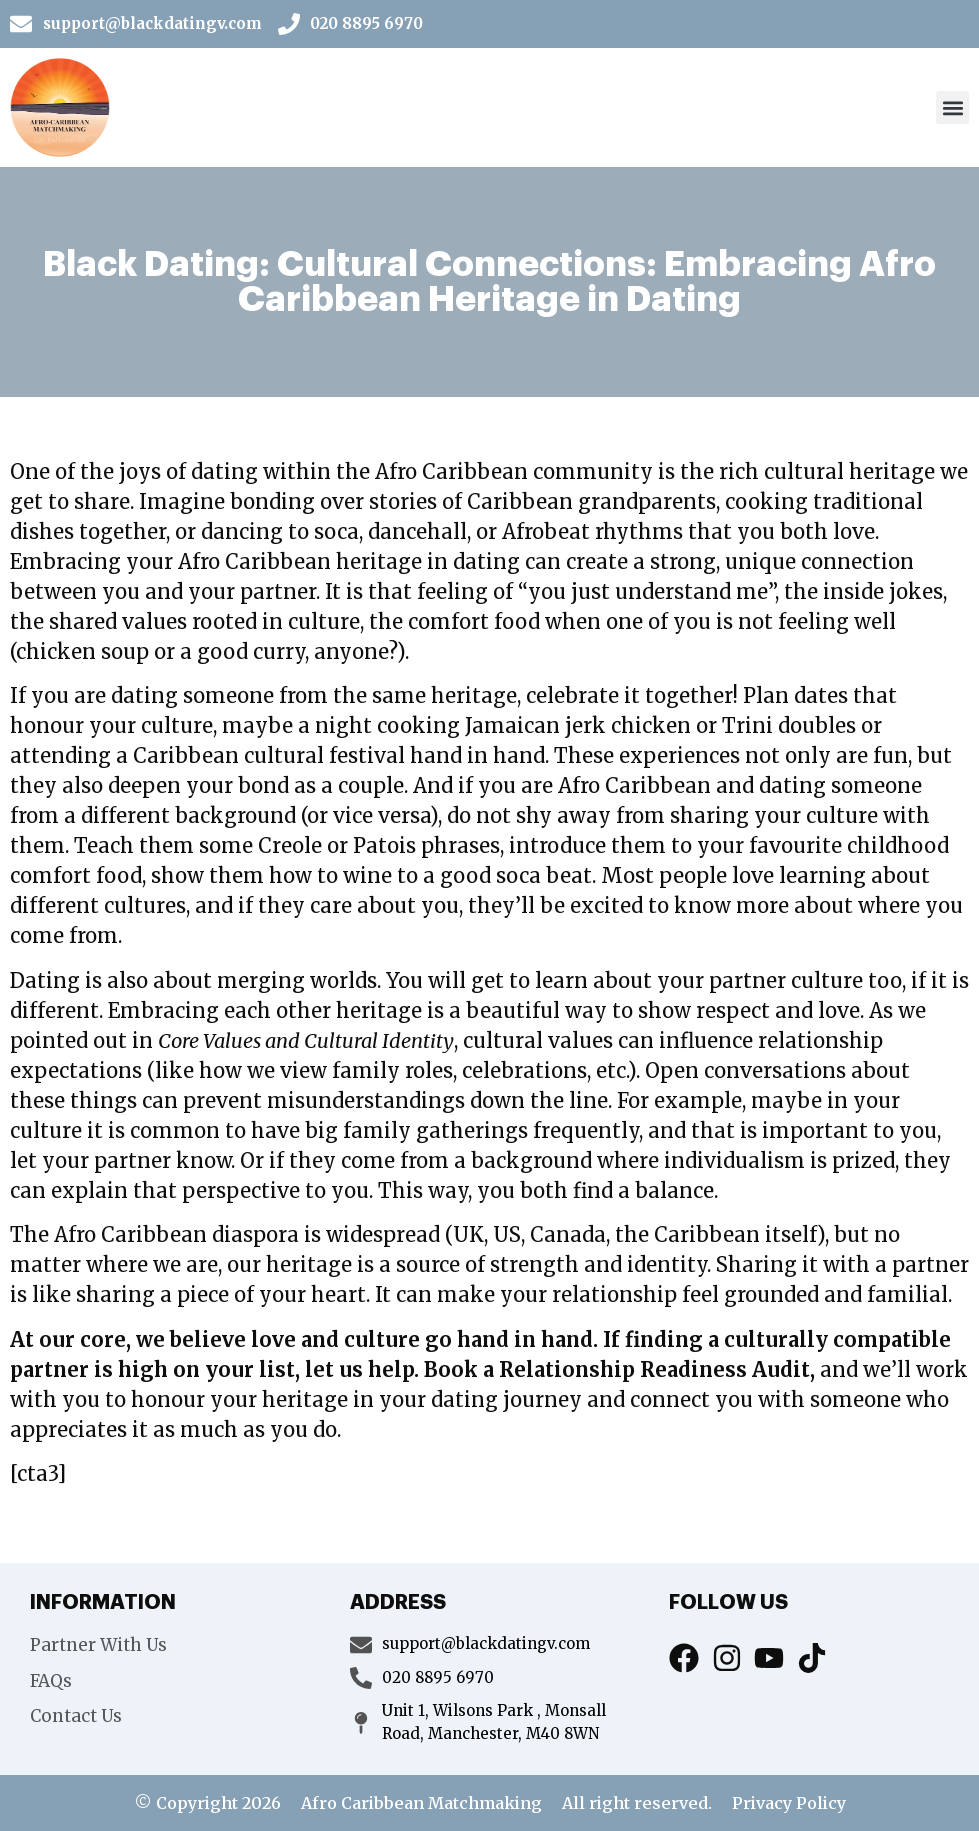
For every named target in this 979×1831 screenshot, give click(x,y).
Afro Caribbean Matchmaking (421, 1803)
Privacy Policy (789, 1803)
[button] (952, 107)
